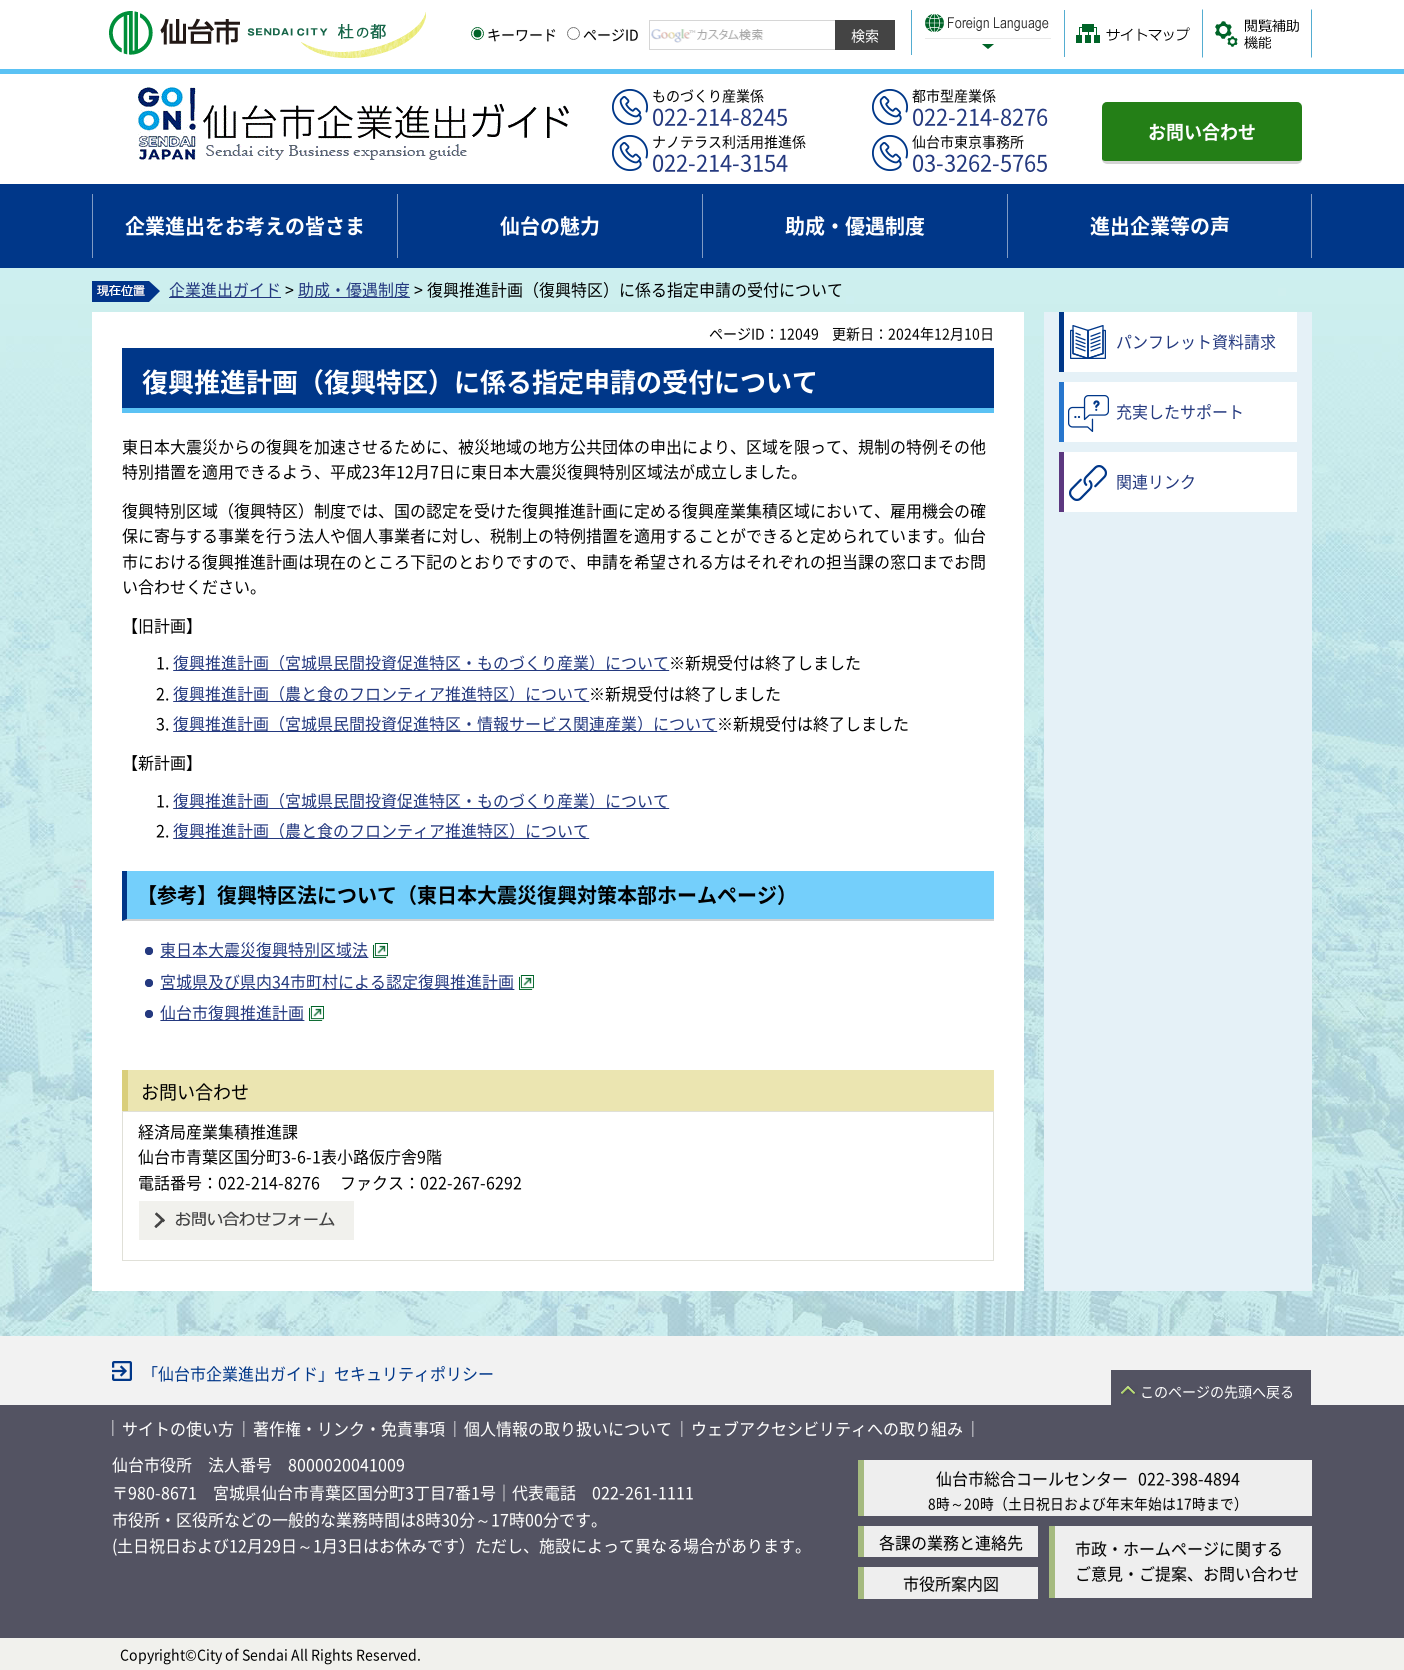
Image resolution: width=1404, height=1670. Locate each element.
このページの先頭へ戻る (1217, 1391)
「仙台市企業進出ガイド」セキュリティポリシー (318, 1373)
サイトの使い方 (178, 1428)
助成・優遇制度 (354, 289)
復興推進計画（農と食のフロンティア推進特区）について (381, 693)
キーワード (514, 34)
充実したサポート (1180, 411)
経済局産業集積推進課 (218, 1131)
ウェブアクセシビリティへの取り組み (827, 1428)
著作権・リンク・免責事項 (349, 1428)
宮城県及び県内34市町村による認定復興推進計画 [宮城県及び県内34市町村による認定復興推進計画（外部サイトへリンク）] (337, 981)
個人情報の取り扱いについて (568, 1428)
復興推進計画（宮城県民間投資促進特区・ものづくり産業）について (421, 662)
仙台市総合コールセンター (1032, 1478)
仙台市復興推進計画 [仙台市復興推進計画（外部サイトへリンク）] (232, 1012)
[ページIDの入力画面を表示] (573, 33)
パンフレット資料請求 (1196, 341)
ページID (603, 34)
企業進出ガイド (225, 289)
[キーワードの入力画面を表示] (477, 33)
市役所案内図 (951, 1583)
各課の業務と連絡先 (951, 1542)
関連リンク (1156, 481)
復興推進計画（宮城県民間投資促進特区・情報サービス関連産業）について (445, 723)
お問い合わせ (1202, 131)
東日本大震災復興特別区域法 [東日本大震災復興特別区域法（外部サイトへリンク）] (264, 949)
